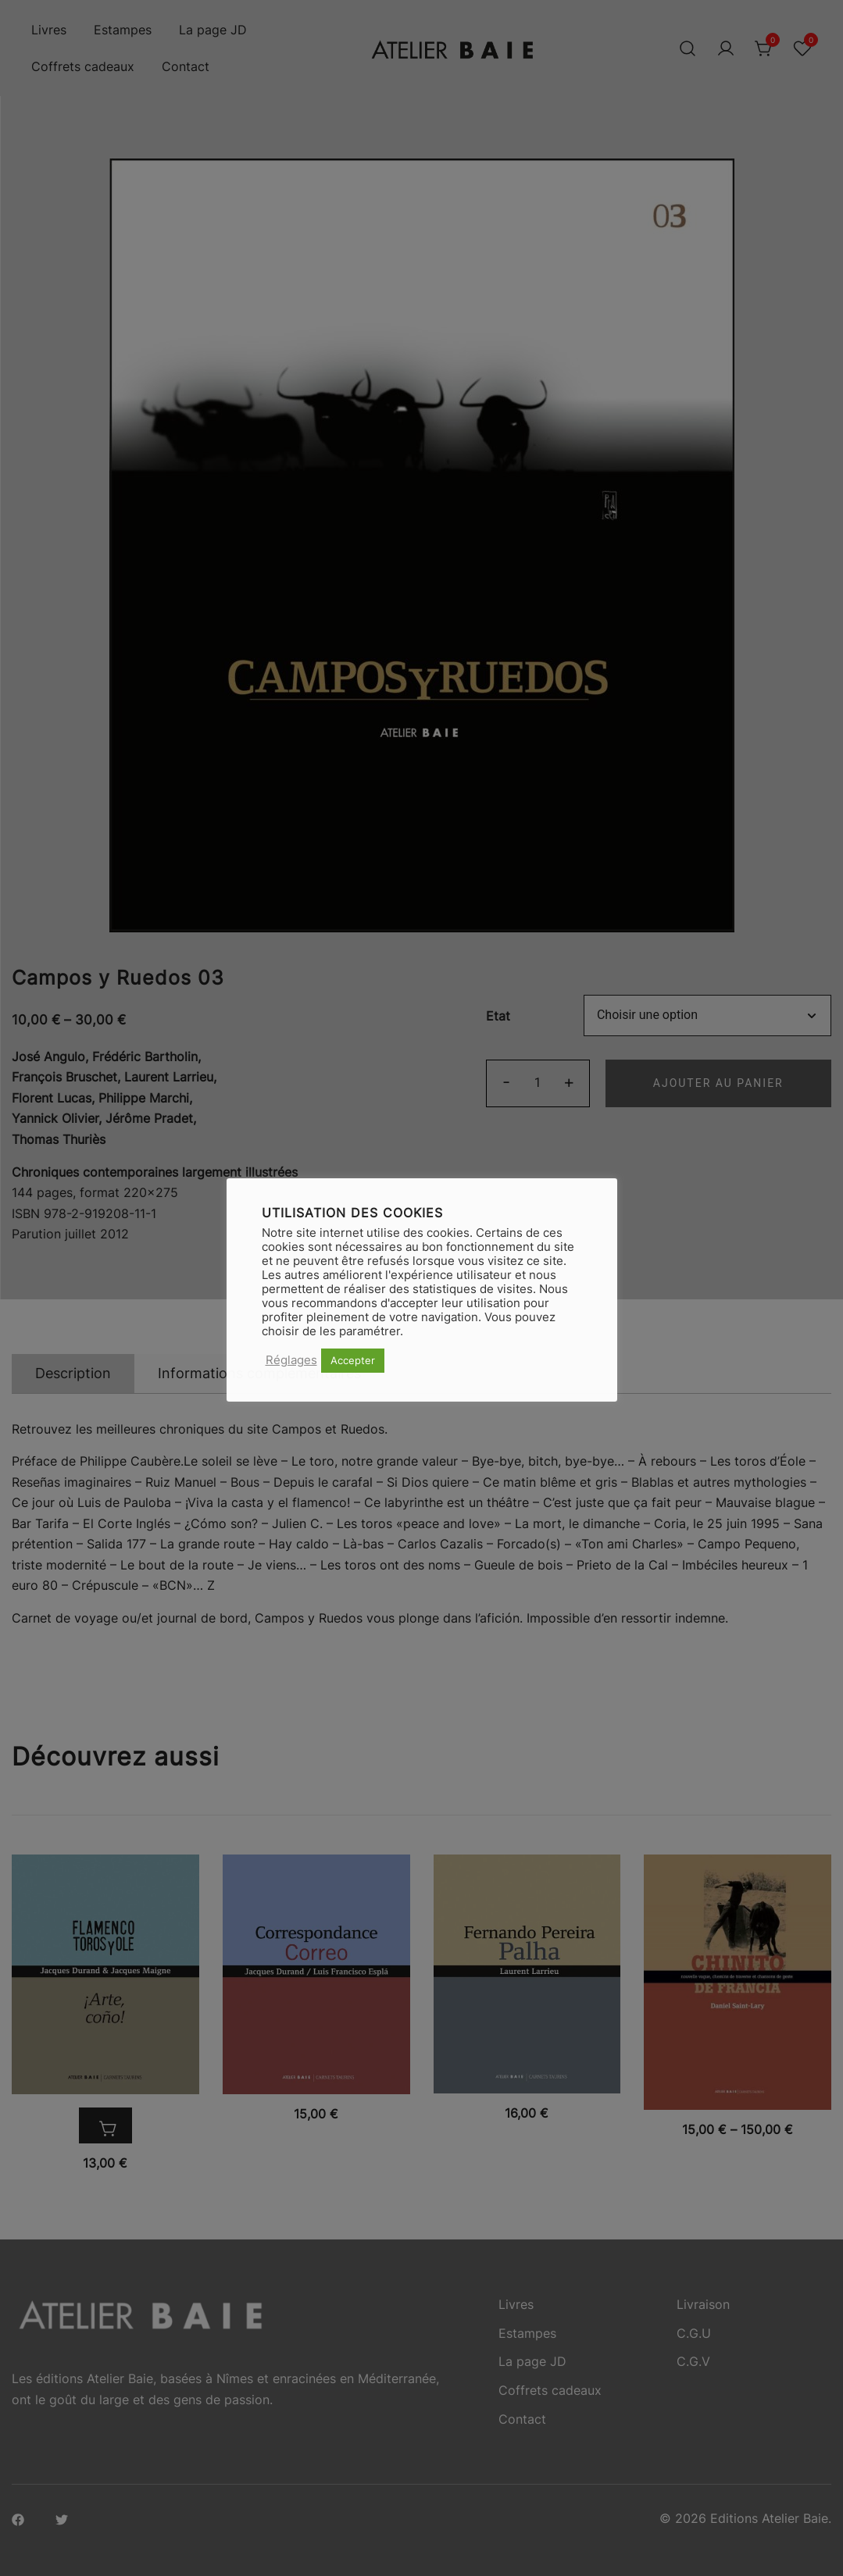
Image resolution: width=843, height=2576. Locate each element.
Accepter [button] (352, 1360)
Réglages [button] (291, 1360)
